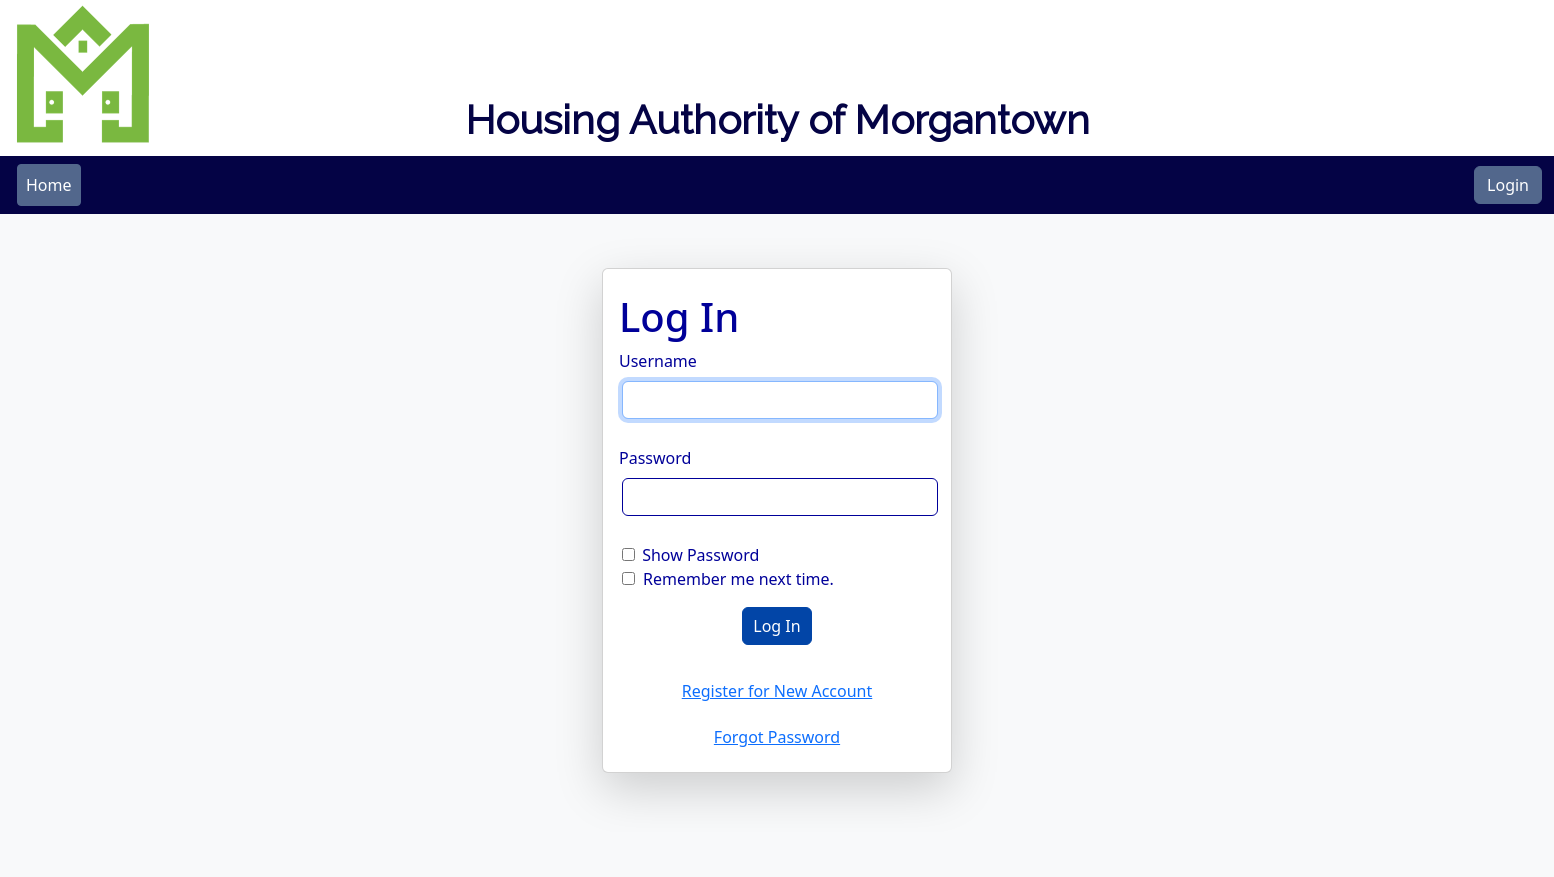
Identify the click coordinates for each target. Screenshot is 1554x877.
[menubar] (49, 185)
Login (1508, 185)
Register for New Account (777, 691)
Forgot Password (777, 737)
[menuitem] (49, 185)
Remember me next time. (738, 579)
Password (655, 458)
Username (658, 361)
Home (49, 185)
